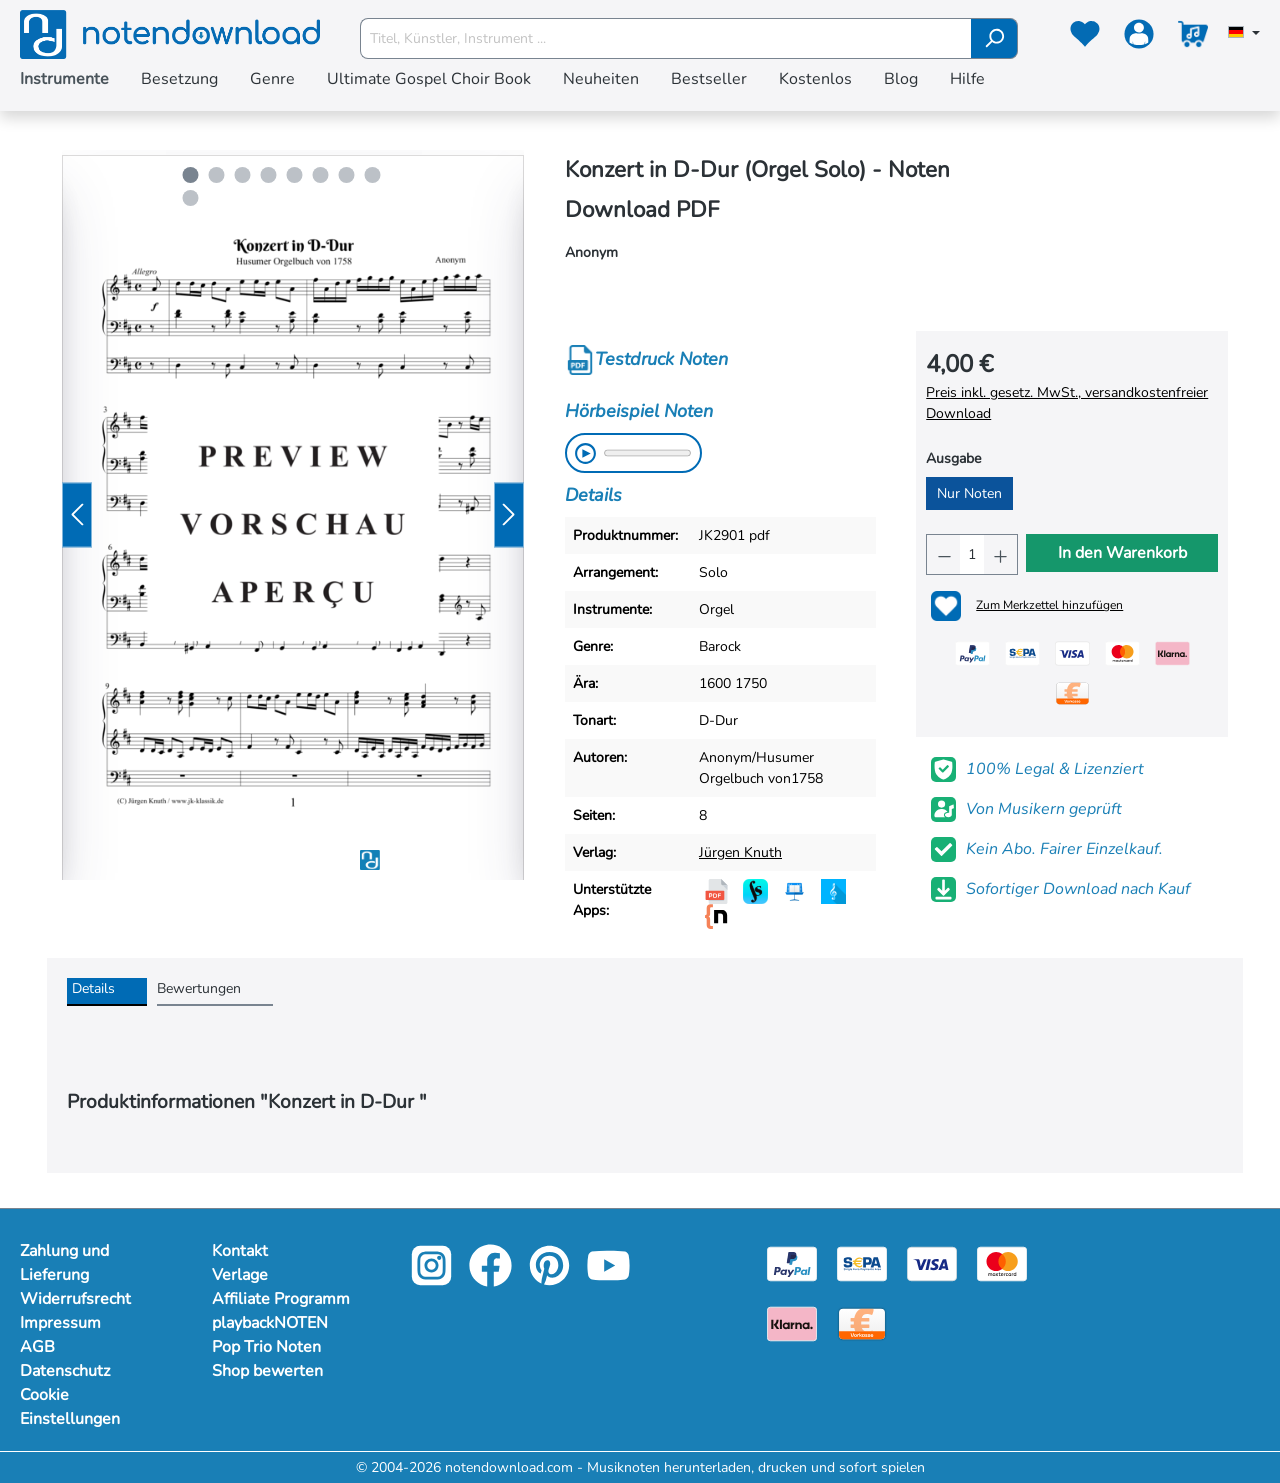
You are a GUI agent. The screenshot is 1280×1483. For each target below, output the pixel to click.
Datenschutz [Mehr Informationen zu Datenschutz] (65, 1371)
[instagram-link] (433, 1279)
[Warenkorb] (1193, 38)
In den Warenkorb (1122, 553)
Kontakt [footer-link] (240, 1251)
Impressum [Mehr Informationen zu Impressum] (60, 1323)
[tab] (107, 992)
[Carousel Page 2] (217, 175)
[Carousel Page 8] (373, 175)
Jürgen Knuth (740, 852)
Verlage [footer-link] (240, 1275)
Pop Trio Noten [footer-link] (266, 1347)
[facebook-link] (492, 1279)
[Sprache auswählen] (1244, 34)
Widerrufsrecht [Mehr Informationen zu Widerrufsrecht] (75, 1299)
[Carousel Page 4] (269, 175)
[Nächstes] (509, 515)
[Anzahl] (972, 554)
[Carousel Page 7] (347, 175)
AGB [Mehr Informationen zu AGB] (37, 1347)
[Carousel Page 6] (321, 175)
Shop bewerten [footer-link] (267, 1371)
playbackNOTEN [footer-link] (270, 1323)
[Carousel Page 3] (243, 175)
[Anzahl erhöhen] (1000, 554)
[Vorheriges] (77, 515)
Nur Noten (969, 493)
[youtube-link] (608, 1279)
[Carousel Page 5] (295, 175)
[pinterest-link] (551, 1279)
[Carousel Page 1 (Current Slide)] (191, 175)
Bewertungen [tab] (199, 988)
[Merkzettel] (1085, 38)
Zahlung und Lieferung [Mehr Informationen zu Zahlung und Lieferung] (64, 1263)
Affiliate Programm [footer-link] (281, 1299)
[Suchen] (994, 38)
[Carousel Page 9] (191, 198)
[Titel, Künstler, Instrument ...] (666, 38)
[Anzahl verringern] (943, 554)
